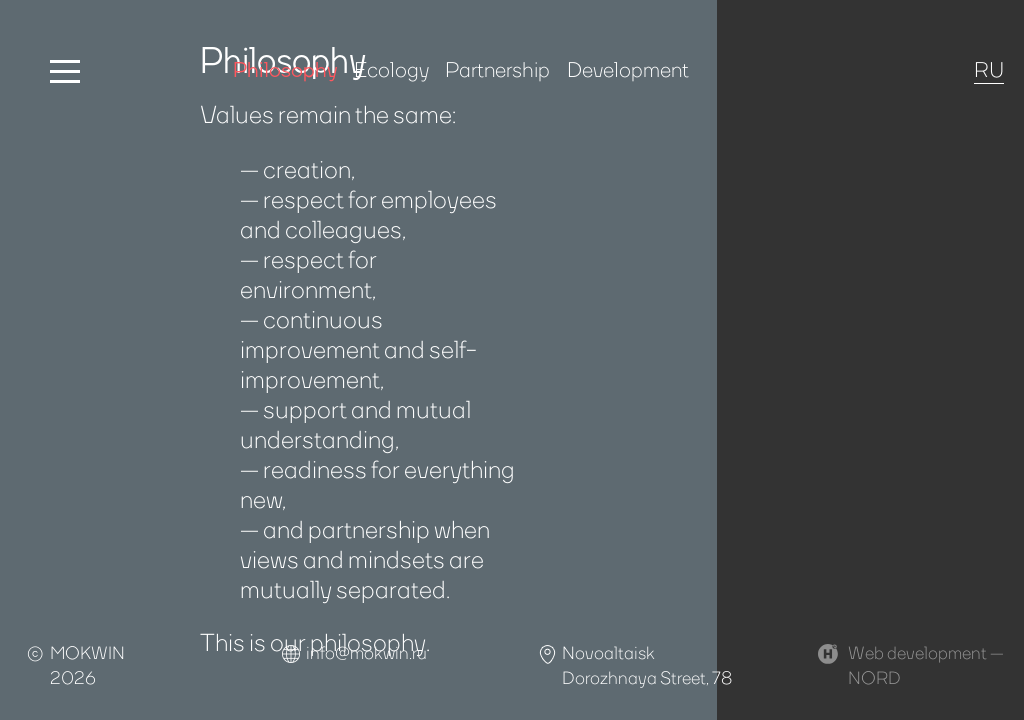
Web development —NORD (926, 664)
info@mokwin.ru (366, 652)
